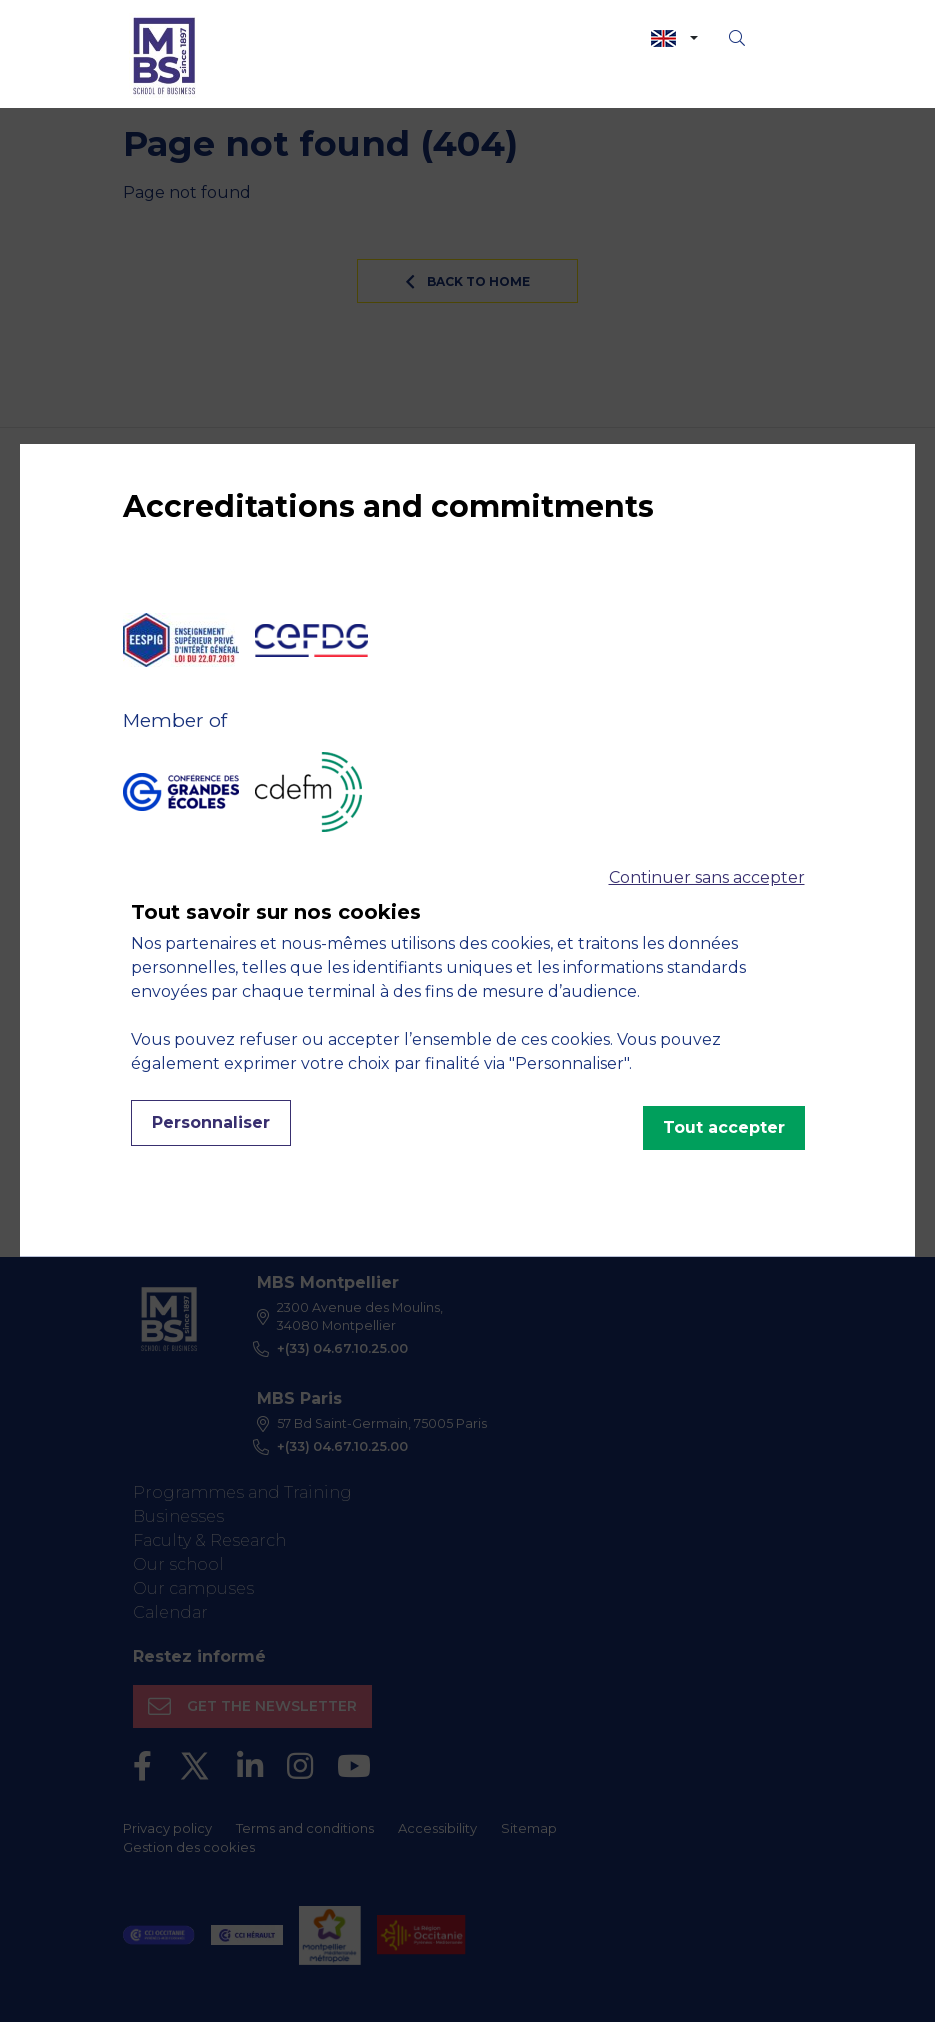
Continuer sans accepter (707, 877)
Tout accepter (724, 1127)
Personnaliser (211, 1122)
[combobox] (674, 38)
